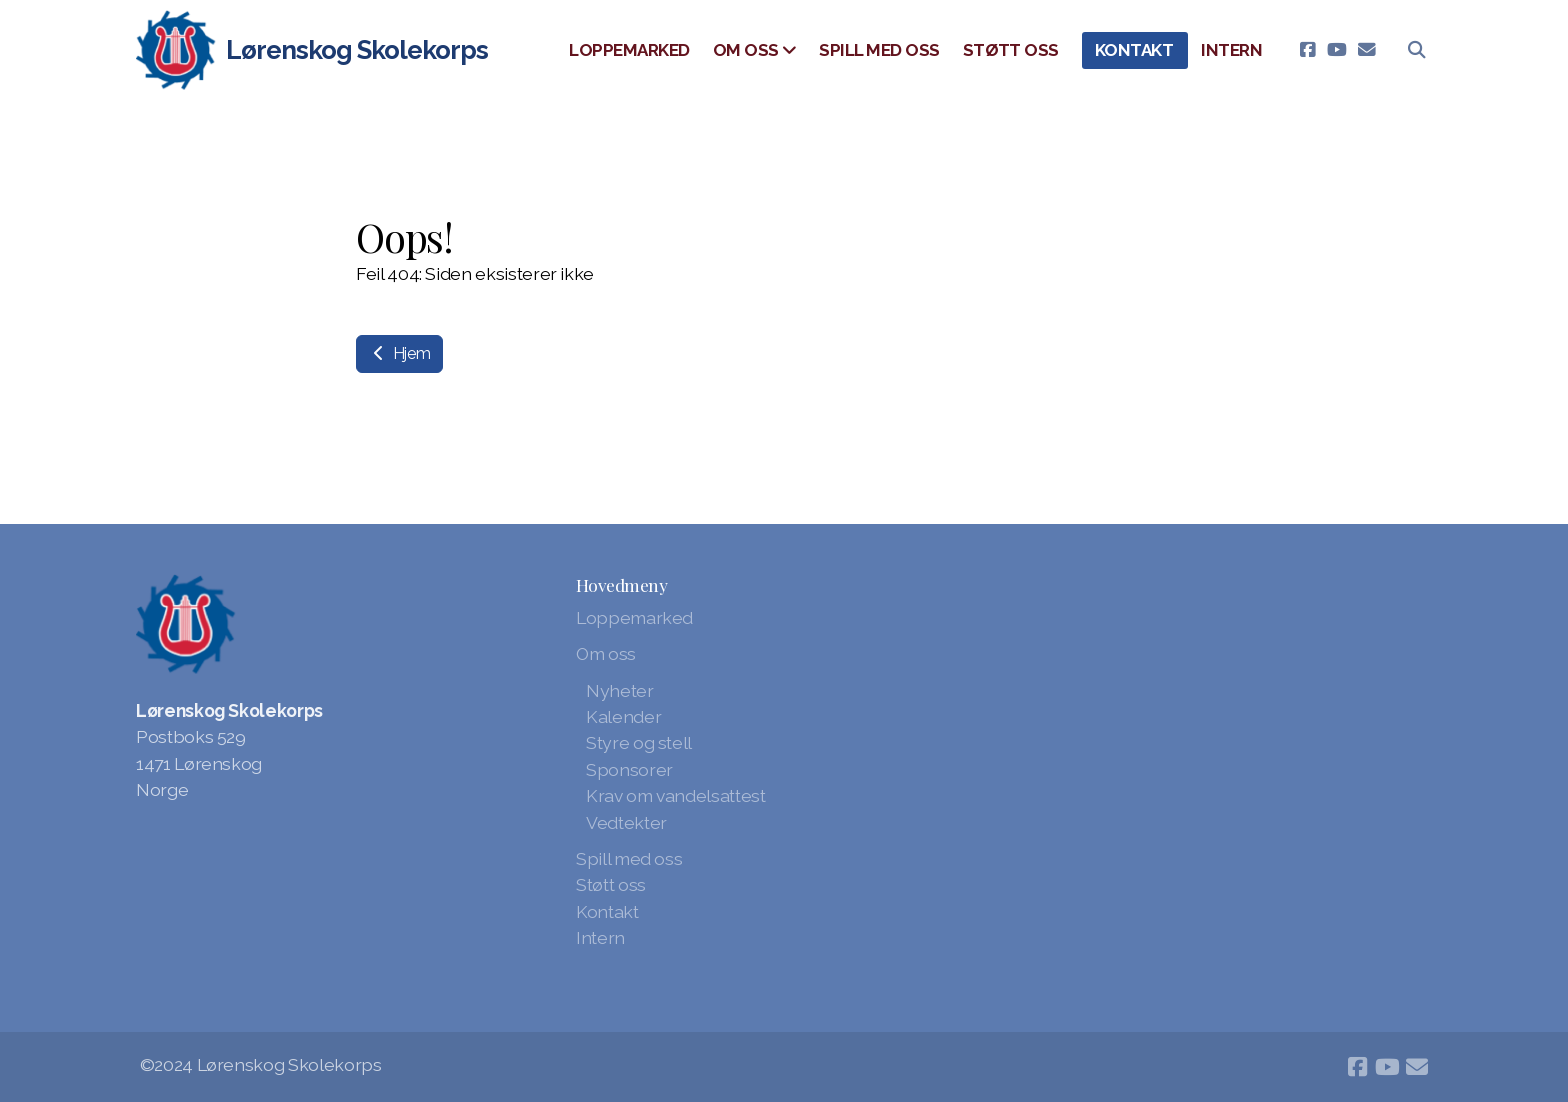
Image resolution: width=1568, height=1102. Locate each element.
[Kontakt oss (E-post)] (1367, 50)
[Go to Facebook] (1307, 50)
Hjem (399, 353)
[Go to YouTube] (1337, 50)
